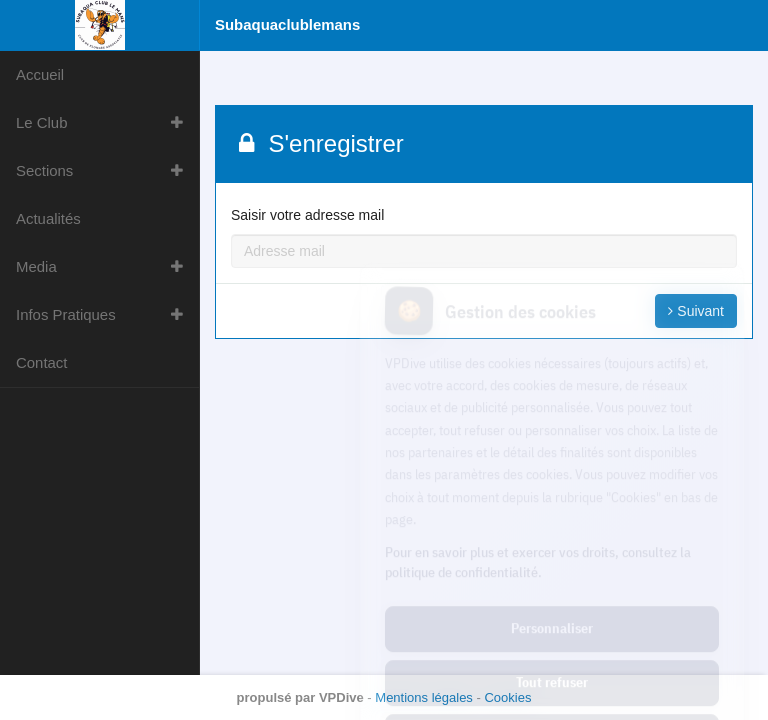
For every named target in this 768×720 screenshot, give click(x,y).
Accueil (40, 74)
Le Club (42, 122)
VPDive (341, 697)
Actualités (48, 218)
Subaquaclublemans (287, 24)
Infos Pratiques (66, 314)
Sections (44, 170)
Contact (41, 362)
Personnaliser (552, 541)
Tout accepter (552, 649)
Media (36, 266)
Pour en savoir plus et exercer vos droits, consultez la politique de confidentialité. (538, 474)
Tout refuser (552, 595)
